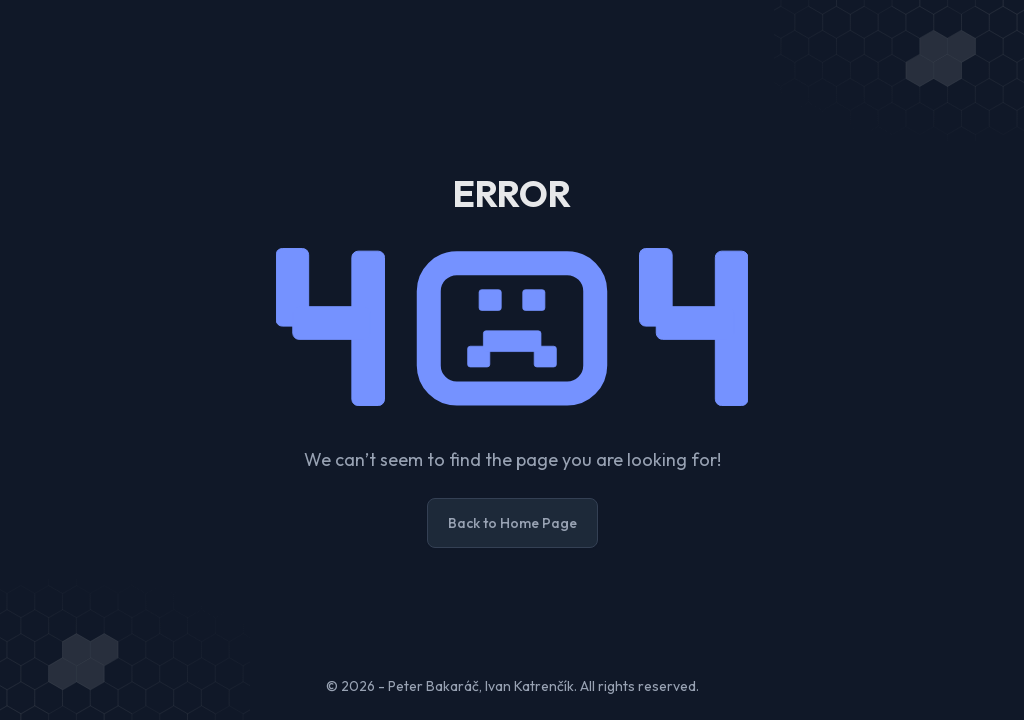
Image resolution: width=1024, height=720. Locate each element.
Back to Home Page (512, 523)
